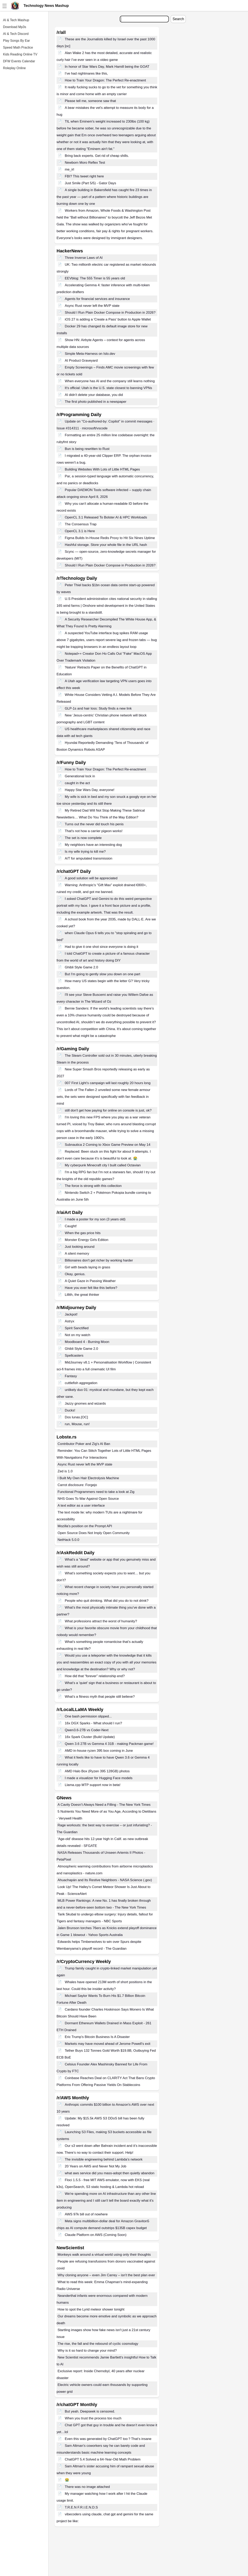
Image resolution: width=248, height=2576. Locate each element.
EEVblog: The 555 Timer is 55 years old (95, 278)
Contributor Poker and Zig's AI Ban (84, 1444)
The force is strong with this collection (93, 1186)
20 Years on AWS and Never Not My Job (95, 2166)
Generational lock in (80, 776)
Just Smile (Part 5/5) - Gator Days (90, 183)
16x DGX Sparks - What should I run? (93, 1723)
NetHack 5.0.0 (68, 1540)
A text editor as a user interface (81, 1505)
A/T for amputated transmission (88, 858)
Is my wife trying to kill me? (85, 851)
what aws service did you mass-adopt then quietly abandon (109, 2173)
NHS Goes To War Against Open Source (88, 1499)
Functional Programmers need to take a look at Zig (96, 1492)
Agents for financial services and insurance (97, 299)
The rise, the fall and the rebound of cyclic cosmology (98, 2344)
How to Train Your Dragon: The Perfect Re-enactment (105, 80)
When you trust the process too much (93, 2418)
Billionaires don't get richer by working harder (99, 1260)
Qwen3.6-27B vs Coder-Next (86, 1730)
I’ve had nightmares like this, (86, 73)
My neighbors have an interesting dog (93, 845)
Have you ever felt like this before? (91, 1288)
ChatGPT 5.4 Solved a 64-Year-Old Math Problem (103, 2459)
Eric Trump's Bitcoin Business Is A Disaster (97, 2037)
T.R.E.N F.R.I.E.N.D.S (81, 2507)
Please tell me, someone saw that (90, 101)
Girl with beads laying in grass (87, 1267)
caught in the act (77, 783)
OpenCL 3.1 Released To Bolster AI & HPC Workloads (106, 517)
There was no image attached (87, 2487)
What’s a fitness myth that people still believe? (100, 1697)
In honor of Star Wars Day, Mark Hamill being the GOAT (107, 67)
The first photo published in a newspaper (95, 402)
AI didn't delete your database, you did (94, 395)
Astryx (69, 1321)
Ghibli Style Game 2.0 (81, 967)
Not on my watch (77, 1335)
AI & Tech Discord (16, 33)
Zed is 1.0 (65, 1471)
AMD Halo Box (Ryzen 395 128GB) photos (97, 1771)
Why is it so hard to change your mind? (87, 2350)
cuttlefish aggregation (81, 1383)
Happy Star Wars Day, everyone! (90, 790)
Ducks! (70, 1410)
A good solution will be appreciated (91, 878)
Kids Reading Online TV (20, 54)
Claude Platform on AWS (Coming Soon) (95, 2235)
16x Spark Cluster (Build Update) (90, 1737)
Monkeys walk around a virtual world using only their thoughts (104, 2254)
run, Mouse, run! (77, 1424)
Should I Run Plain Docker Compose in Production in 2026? (110, 312)
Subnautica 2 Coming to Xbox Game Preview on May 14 (107, 1145)
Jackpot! (71, 1314)
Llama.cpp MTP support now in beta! (93, 1785)
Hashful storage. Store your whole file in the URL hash (106, 545)
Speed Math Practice (18, 47)
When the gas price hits (83, 1233)
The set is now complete (83, 838)
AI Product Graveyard (81, 360)
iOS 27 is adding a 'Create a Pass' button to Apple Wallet (108, 319)
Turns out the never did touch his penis (94, 824)
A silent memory (77, 1253)
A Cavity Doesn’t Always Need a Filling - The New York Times (104, 1805)
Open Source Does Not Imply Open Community (94, 1533)
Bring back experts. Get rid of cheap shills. (97, 156)
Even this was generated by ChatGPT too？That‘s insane (108, 2439)
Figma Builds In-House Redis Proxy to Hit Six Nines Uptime (110, 538)
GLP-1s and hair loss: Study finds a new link (98, 708)
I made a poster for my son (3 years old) (95, 1219)
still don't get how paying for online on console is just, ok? (108, 1110)
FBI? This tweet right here (84, 176)
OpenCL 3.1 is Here (80, 531)
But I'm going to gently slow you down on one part (102, 974)
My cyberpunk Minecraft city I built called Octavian (103, 1165)
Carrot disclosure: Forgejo (77, 1485)
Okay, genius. (75, 1274)
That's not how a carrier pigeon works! (94, 831)
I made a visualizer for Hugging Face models (98, 1778)
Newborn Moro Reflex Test (85, 162)
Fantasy (71, 1376)
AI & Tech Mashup (16, 20)
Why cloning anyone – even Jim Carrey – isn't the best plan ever (106, 2275)
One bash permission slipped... (88, 1716)
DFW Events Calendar (19, 61)
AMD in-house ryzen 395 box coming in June (99, 1751)
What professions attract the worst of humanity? (101, 1621)
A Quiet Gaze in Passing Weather (90, 1281)
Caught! (71, 1226)
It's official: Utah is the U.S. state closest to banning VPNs (108, 388)
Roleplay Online (14, 68)
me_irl (69, 169)
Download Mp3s (14, 27)
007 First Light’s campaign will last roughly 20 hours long (108, 1083)
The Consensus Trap (81, 524)
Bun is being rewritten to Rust (87, 449)
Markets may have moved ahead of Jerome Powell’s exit (107, 2044)
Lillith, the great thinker (82, 1295)
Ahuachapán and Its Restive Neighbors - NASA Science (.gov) (105, 1880)
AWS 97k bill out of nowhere (86, 2214)
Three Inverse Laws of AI (84, 258)
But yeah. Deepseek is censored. (90, 2411)
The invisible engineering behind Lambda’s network (104, 2159)
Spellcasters (74, 1355)
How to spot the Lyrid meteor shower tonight (91, 2309)
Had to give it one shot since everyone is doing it (101, 947)
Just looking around (79, 1247)
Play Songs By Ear (16, 40)
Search (178, 19)
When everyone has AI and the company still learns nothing (110, 381)
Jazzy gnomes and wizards (85, 1403)
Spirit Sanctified (77, 1328)
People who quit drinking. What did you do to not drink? (107, 1601)
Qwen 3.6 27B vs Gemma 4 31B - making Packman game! (109, 1744)
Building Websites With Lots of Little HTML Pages (102, 469)
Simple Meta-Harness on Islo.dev (90, 354)
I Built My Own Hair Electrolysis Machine (88, 1478)
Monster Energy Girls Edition (86, 1240)
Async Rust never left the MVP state (92, 306)
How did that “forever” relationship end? (95, 1676)
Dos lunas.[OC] (76, 1417)
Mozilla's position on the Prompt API (85, 1526)
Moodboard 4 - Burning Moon (87, 1342)
